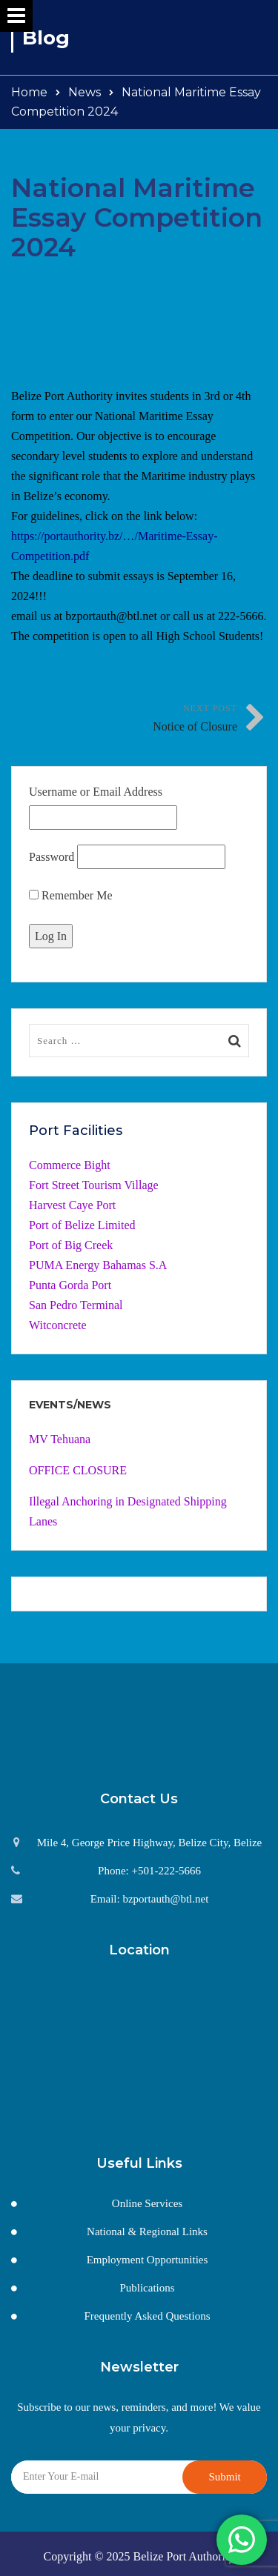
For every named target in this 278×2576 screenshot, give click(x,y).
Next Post (188, 719)
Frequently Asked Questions (148, 2316)
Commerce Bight (69, 1165)
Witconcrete (58, 1325)
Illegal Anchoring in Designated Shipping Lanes (128, 1511)
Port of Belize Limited (82, 1225)
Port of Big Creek (71, 1245)
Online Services (147, 2203)
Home (29, 92)
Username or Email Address (95, 791)
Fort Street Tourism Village (94, 1185)
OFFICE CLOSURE (78, 1470)
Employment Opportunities (147, 2260)
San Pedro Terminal (76, 1305)
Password (51, 857)
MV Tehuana (59, 1439)
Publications (146, 2288)
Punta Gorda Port (70, 1285)
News (84, 92)
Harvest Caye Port (72, 1205)
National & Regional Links (147, 2231)
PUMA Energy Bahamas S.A (98, 1265)
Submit (224, 2477)
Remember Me (71, 895)
